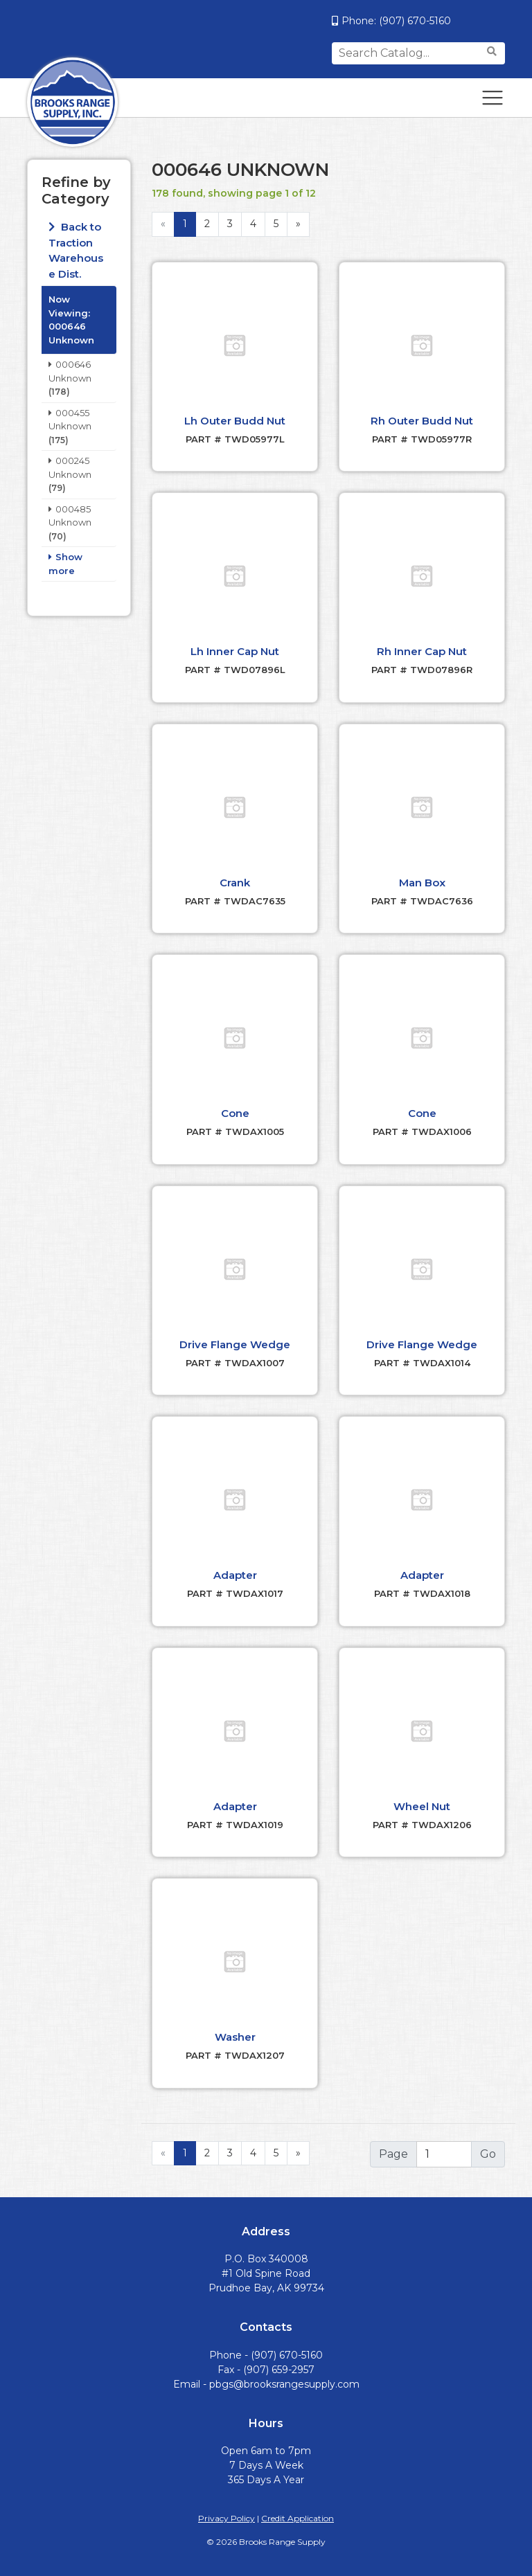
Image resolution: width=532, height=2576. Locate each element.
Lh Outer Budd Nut (234, 420)
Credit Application (297, 2518)
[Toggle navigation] (492, 97)
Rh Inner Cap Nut (422, 651)
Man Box (422, 882)
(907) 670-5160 (415, 21)
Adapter (235, 1575)
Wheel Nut (421, 1806)
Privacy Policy (226, 2518)
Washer (235, 2036)
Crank (235, 882)
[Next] (298, 2153)
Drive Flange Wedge (234, 1344)
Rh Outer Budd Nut (422, 420)
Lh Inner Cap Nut (234, 651)
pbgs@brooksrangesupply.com (284, 2384)
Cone (235, 1113)
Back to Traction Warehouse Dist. (75, 250)
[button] (234, 345)
